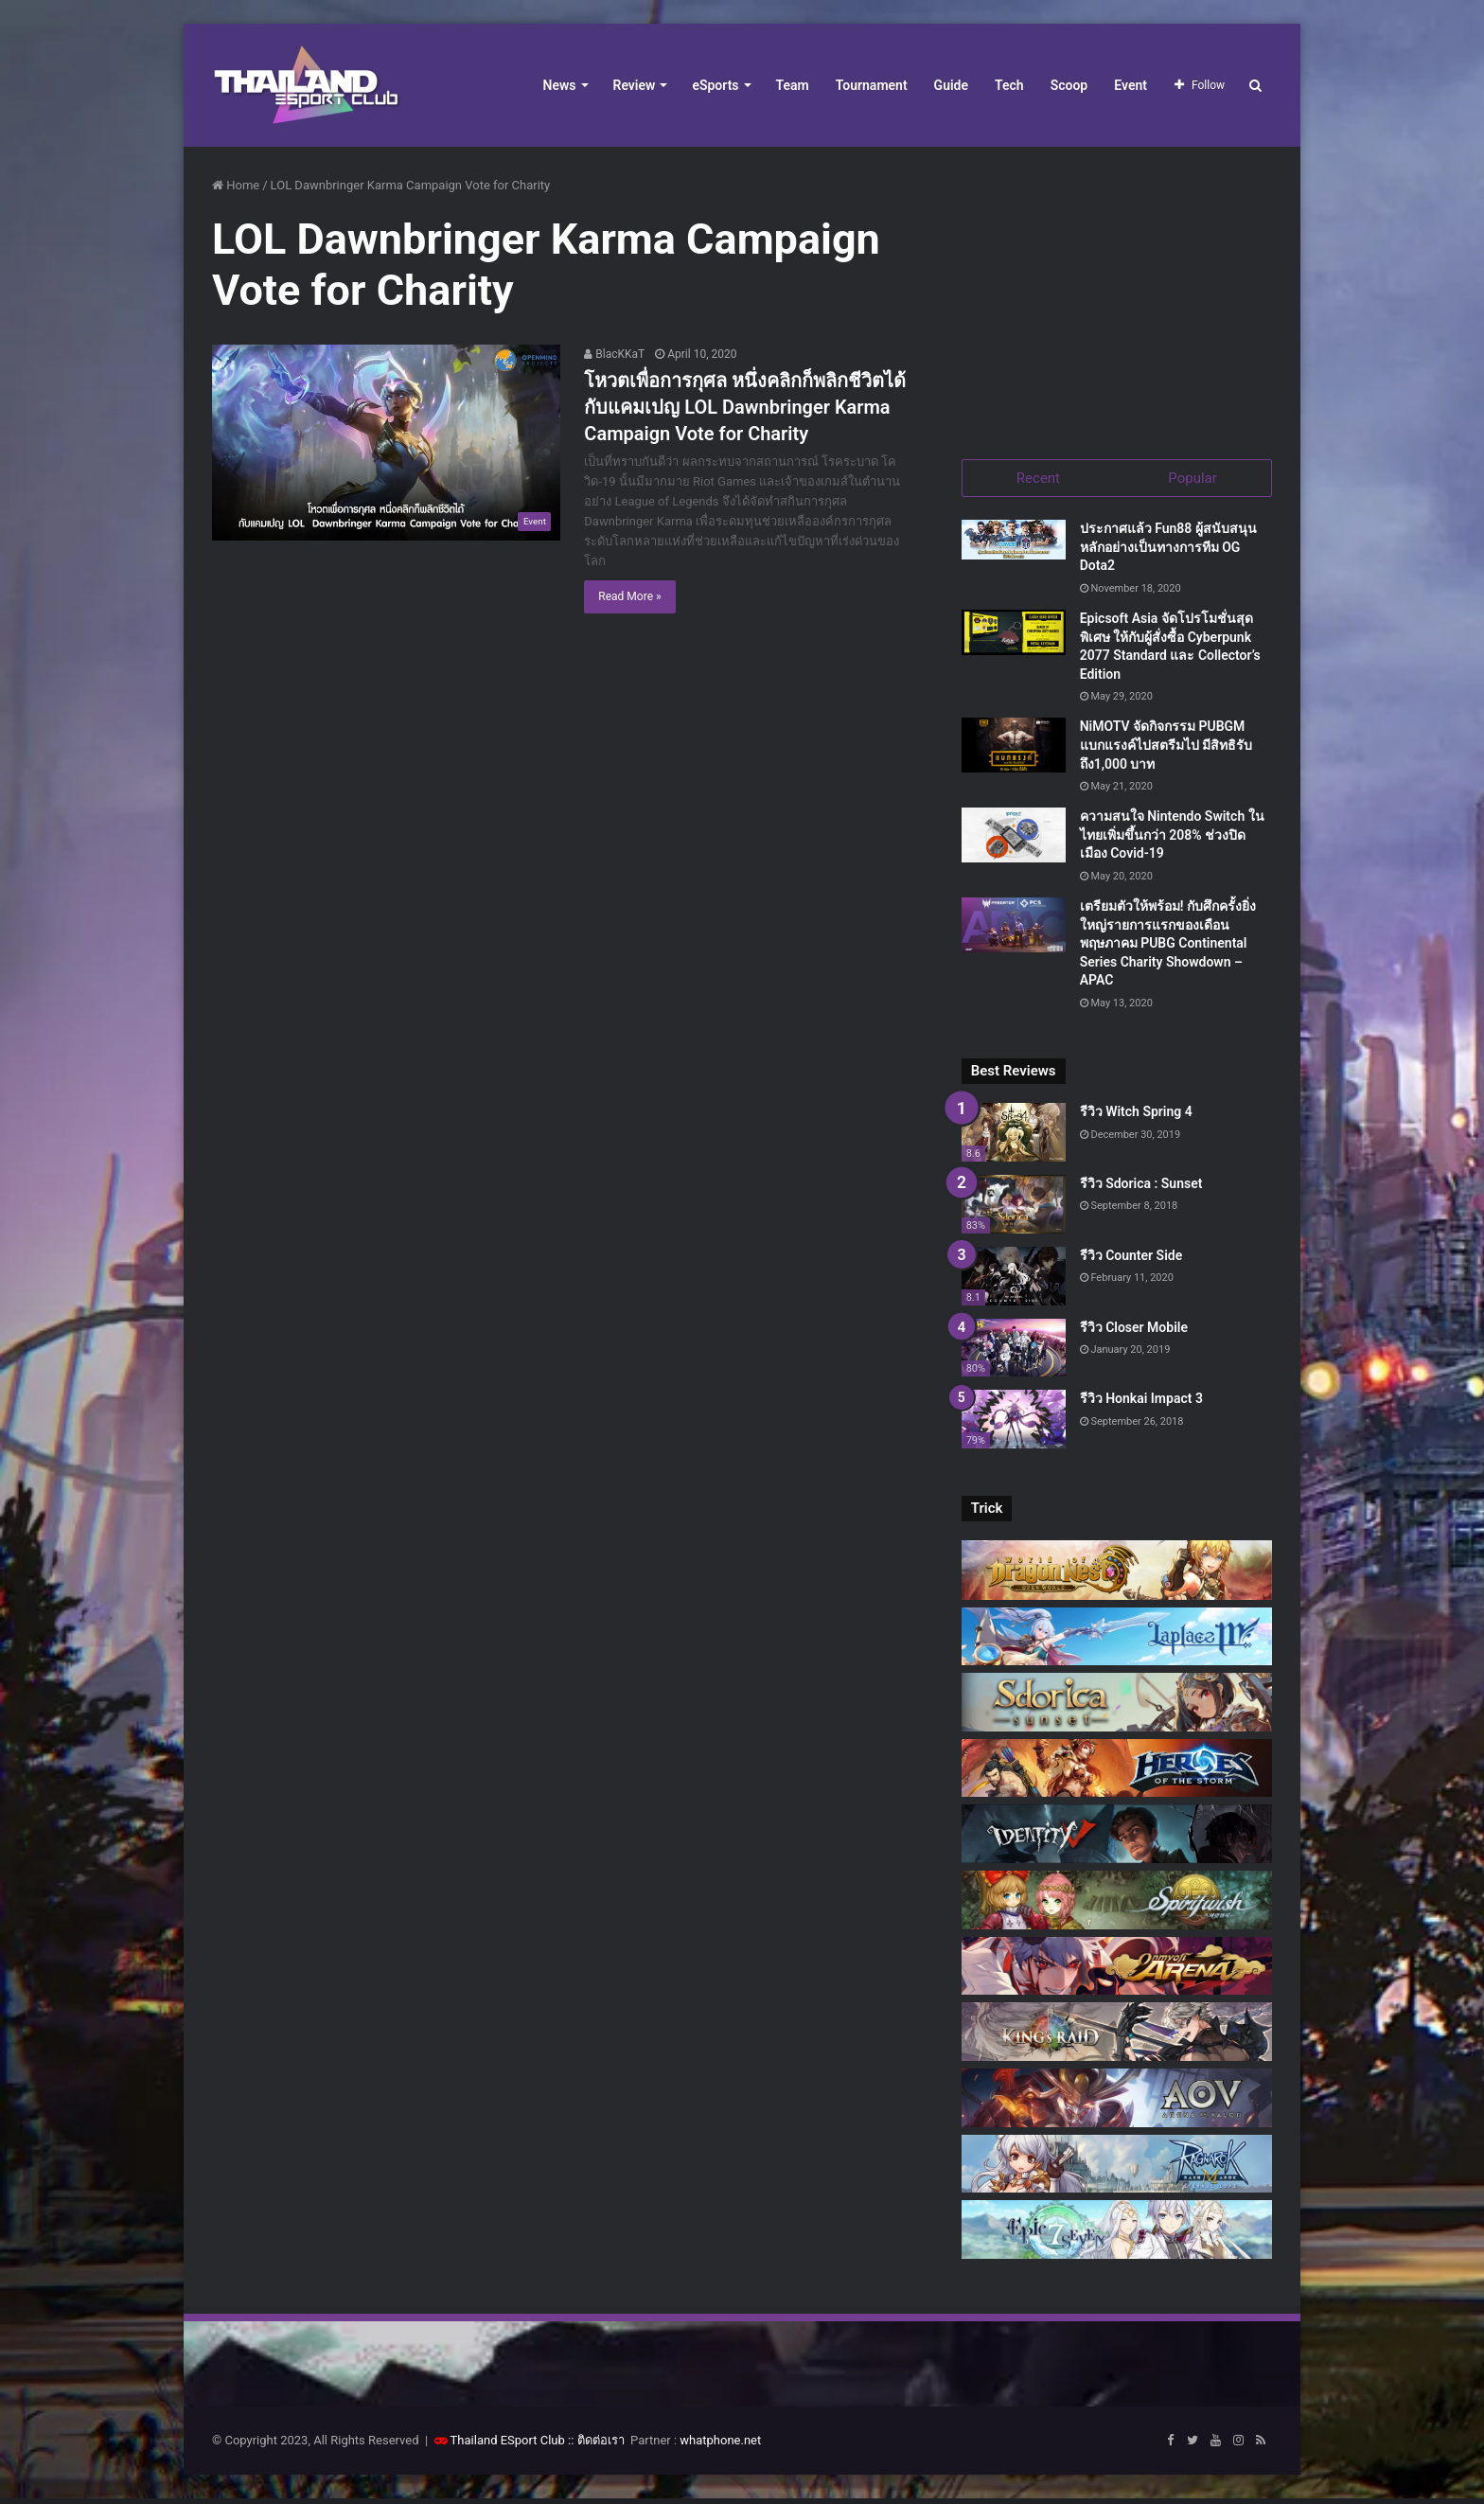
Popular (1192, 478)
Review (634, 85)
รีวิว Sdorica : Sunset (1141, 1189)
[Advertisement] (1117, 293)
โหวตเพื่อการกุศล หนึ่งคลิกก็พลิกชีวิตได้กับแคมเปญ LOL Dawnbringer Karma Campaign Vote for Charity (745, 407)
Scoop (1069, 85)
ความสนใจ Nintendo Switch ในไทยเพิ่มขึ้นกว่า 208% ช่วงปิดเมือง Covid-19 (1172, 840)
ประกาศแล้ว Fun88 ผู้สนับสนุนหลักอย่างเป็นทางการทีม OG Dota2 (1168, 552)
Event (1130, 85)
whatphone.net (720, 2446)
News (559, 85)
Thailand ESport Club (507, 2446)
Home (235, 185)
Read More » (629, 596)
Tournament (872, 85)
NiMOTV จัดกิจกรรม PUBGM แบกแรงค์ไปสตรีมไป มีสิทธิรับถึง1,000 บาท (1166, 750)
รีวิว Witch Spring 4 (1136, 1117)
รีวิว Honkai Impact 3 (1141, 1404)
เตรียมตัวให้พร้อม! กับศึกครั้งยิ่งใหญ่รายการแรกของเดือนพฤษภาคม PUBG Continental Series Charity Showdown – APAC (1168, 948)
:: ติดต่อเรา (596, 2446)
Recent (1038, 478)
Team (792, 85)
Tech (1009, 85)
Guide (951, 85)
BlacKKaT (614, 354)
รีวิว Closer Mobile (1134, 1332)
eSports (715, 85)
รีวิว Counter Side (1131, 1260)
